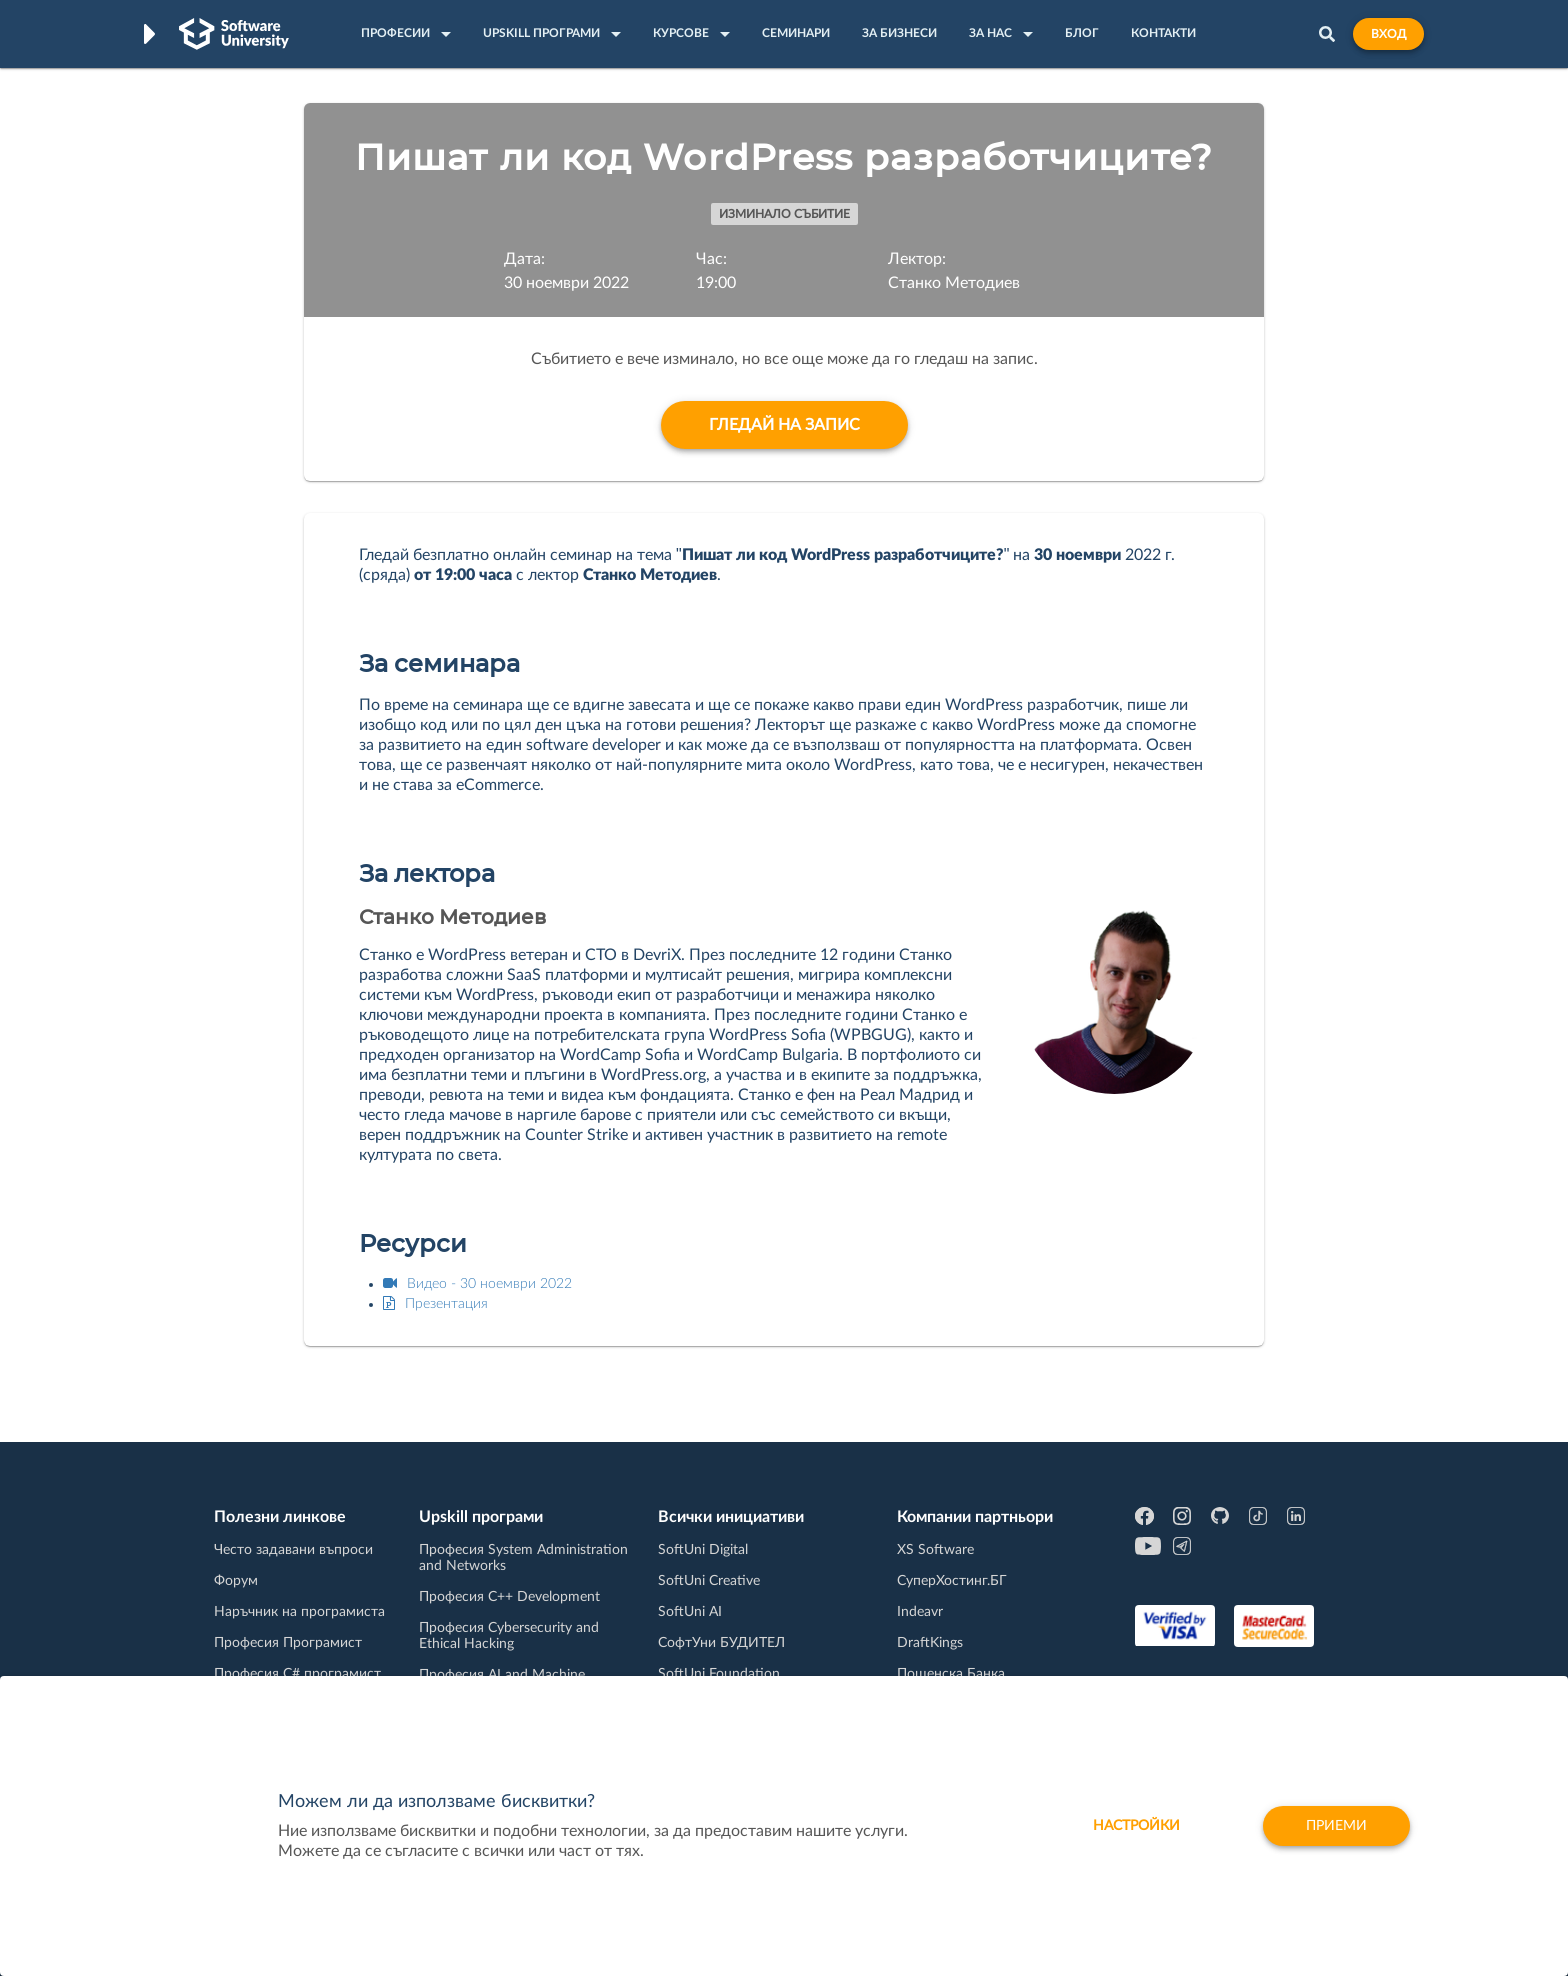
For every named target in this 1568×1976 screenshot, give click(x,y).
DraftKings (930, 1643)
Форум (236, 1581)
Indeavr (920, 1612)
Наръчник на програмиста (299, 1612)
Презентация (435, 1304)
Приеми (1336, 1826)
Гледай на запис (784, 425)
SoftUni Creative (709, 1581)
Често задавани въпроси (293, 1550)
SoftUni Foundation (719, 1674)
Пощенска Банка (951, 1674)
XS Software (935, 1550)
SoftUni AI (690, 1612)
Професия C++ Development (509, 1597)
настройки (1136, 1826)
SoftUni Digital (703, 1550)
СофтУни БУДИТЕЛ (721, 1643)
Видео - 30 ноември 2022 (477, 1284)
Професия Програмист (288, 1643)
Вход (1388, 34)
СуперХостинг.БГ (952, 1581)
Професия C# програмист (297, 1674)
